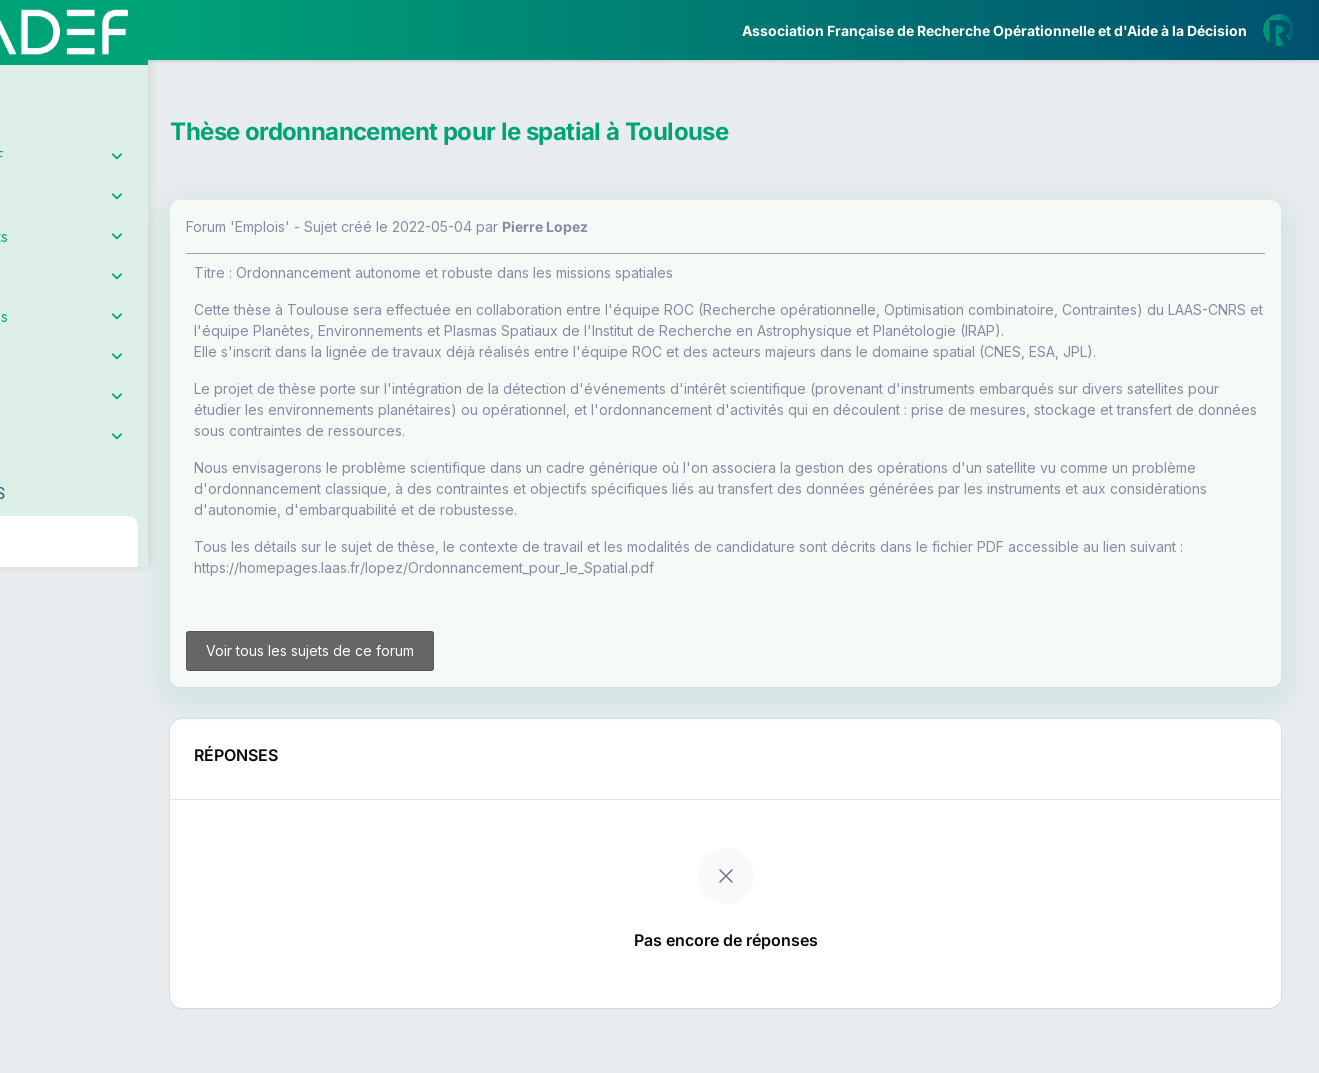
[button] (29, 593)
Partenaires (81, 460)
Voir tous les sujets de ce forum (418, 701)
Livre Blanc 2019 (101, 739)
